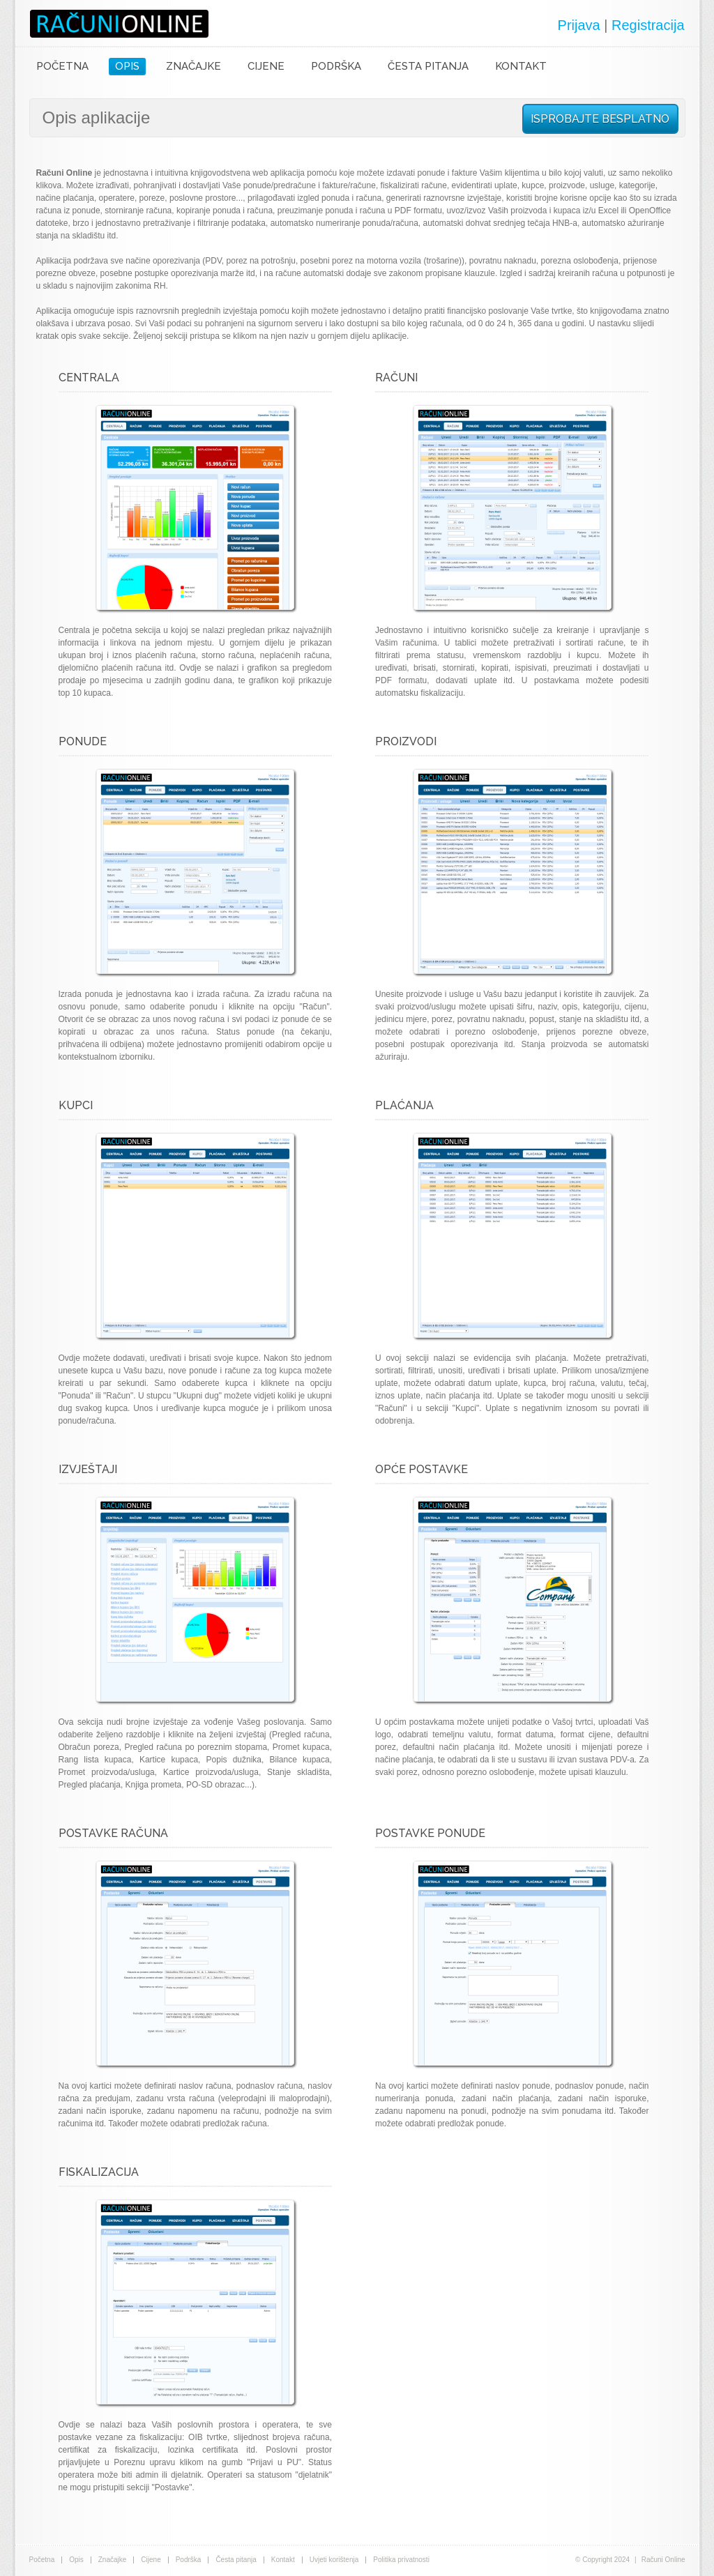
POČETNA (62, 66)
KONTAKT (521, 66)
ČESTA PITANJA (428, 66)
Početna (42, 2559)
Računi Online (119, 24)
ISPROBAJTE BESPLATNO (600, 118)
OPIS (127, 66)
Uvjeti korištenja (334, 2559)
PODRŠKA (336, 66)
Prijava (579, 25)
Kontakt (283, 2559)
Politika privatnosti (401, 2559)
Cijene (150, 2559)
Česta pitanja (235, 2559)
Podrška (189, 2559)
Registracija (648, 25)
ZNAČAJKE (193, 66)
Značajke (112, 2559)
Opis (76, 2559)
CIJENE (266, 66)
